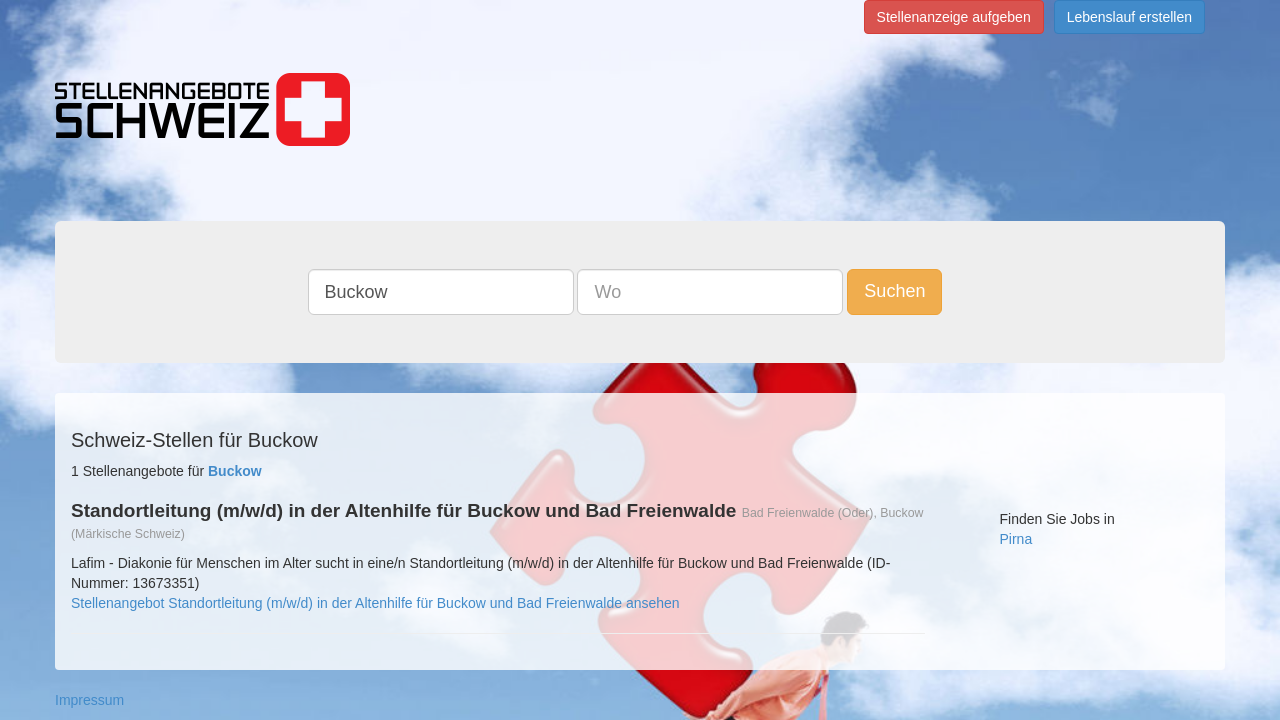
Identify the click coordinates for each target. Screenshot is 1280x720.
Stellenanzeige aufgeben (954, 17)
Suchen (909, 291)
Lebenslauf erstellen (1129, 17)
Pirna (1016, 539)
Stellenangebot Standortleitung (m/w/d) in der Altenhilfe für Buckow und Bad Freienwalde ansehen (375, 603)
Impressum (89, 700)
